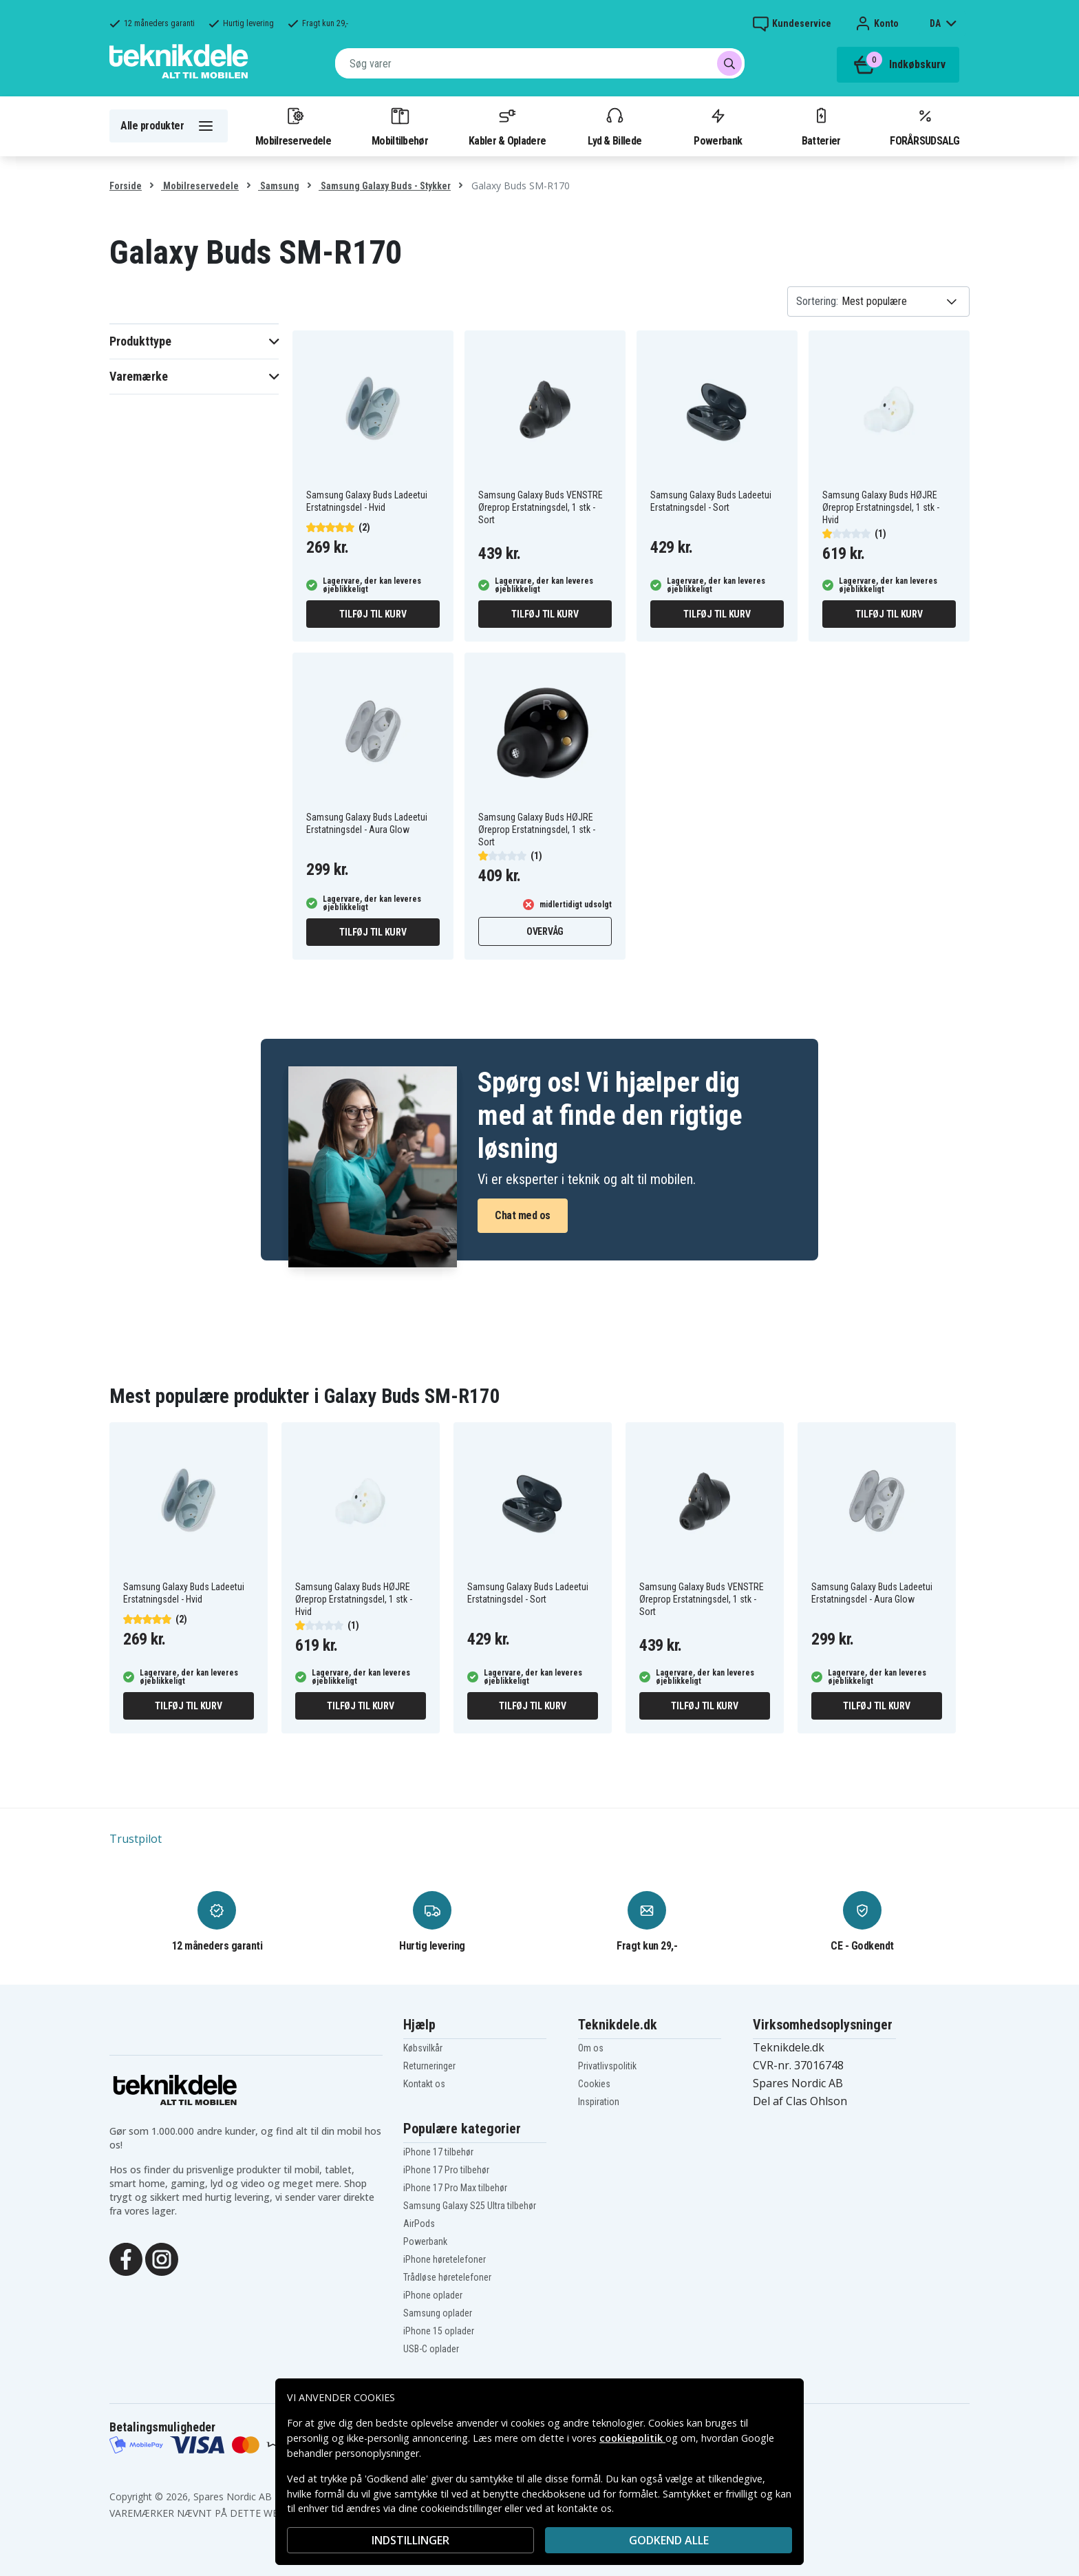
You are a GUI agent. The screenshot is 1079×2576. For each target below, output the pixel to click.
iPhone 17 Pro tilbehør (446, 2169)
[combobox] (540, 63)
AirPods (419, 2223)
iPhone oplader (432, 2295)
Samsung (278, 185)
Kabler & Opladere (507, 126)
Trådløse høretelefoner (447, 2277)
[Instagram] (161, 2258)
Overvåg (545, 931)
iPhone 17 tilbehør (438, 2151)
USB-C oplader (431, 2348)
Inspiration (598, 2101)
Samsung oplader (437, 2313)
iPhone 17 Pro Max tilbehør (455, 2187)
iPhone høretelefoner (444, 2259)
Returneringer (429, 2065)
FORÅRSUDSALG (924, 126)
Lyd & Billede (614, 126)
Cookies (594, 2083)
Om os (590, 2048)
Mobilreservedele (293, 126)
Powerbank (718, 126)
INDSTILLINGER (410, 2540)
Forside (125, 185)
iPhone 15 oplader (438, 2330)
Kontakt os (424, 2083)
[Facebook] (125, 2258)
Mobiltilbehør (400, 126)
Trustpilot (135, 1838)
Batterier (821, 126)
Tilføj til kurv (372, 614)
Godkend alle (669, 2540)
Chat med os (523, 1215)
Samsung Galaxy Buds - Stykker (385, 185)
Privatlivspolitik (607, 2065)
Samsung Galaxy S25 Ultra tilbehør (469, 2205)
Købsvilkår (422, 2048)
